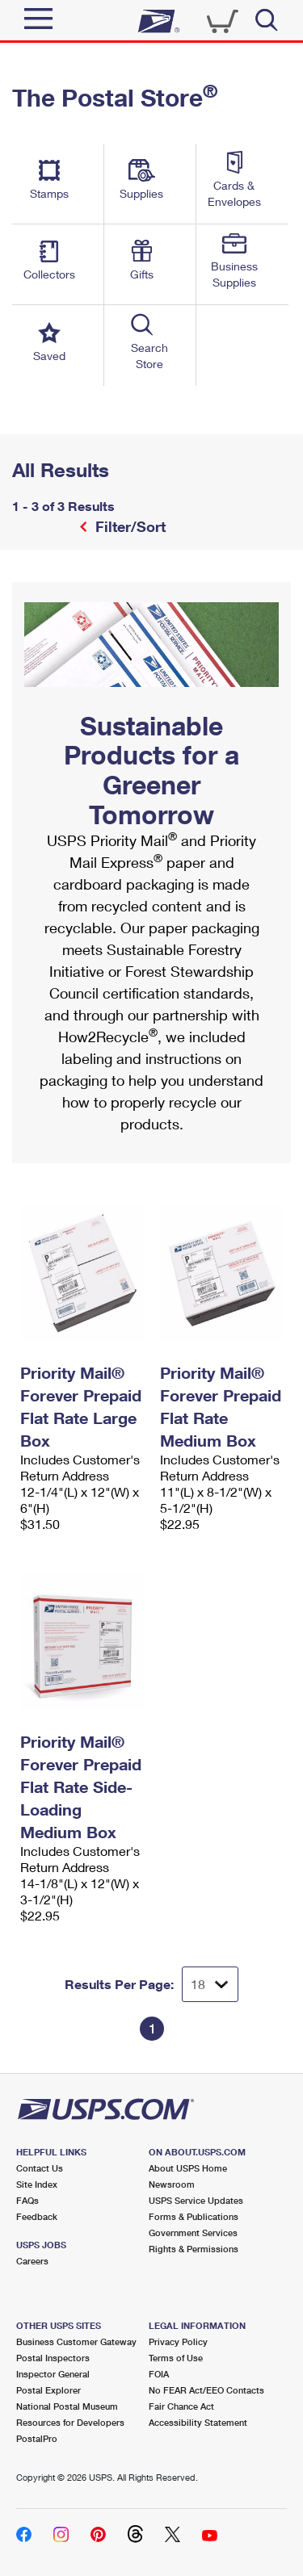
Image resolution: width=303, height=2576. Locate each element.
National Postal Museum (67, 2406)
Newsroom (172, 2184)
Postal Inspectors (53, 2357)
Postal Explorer (48, 2390)
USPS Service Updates (196, 2200)
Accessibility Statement (198, 2422)
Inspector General (53, 2374)
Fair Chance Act (181, 2406)
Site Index (36, 2184)
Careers (32, 2261)
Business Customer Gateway (76, 2341)
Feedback (36, 2216)
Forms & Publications (193, 2216)
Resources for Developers (70, 2422)
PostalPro (36, 2438)
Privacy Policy (178, 2341)
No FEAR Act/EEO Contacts (206, 2390)
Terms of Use (176, 2357)
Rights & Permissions (193, 2248)
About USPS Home (188, 2168)
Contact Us (39, 2168)
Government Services (193, 2232)
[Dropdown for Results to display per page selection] (210, 1984)
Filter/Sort (128, 526)
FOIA (159, 2374)
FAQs (27, 2200)
